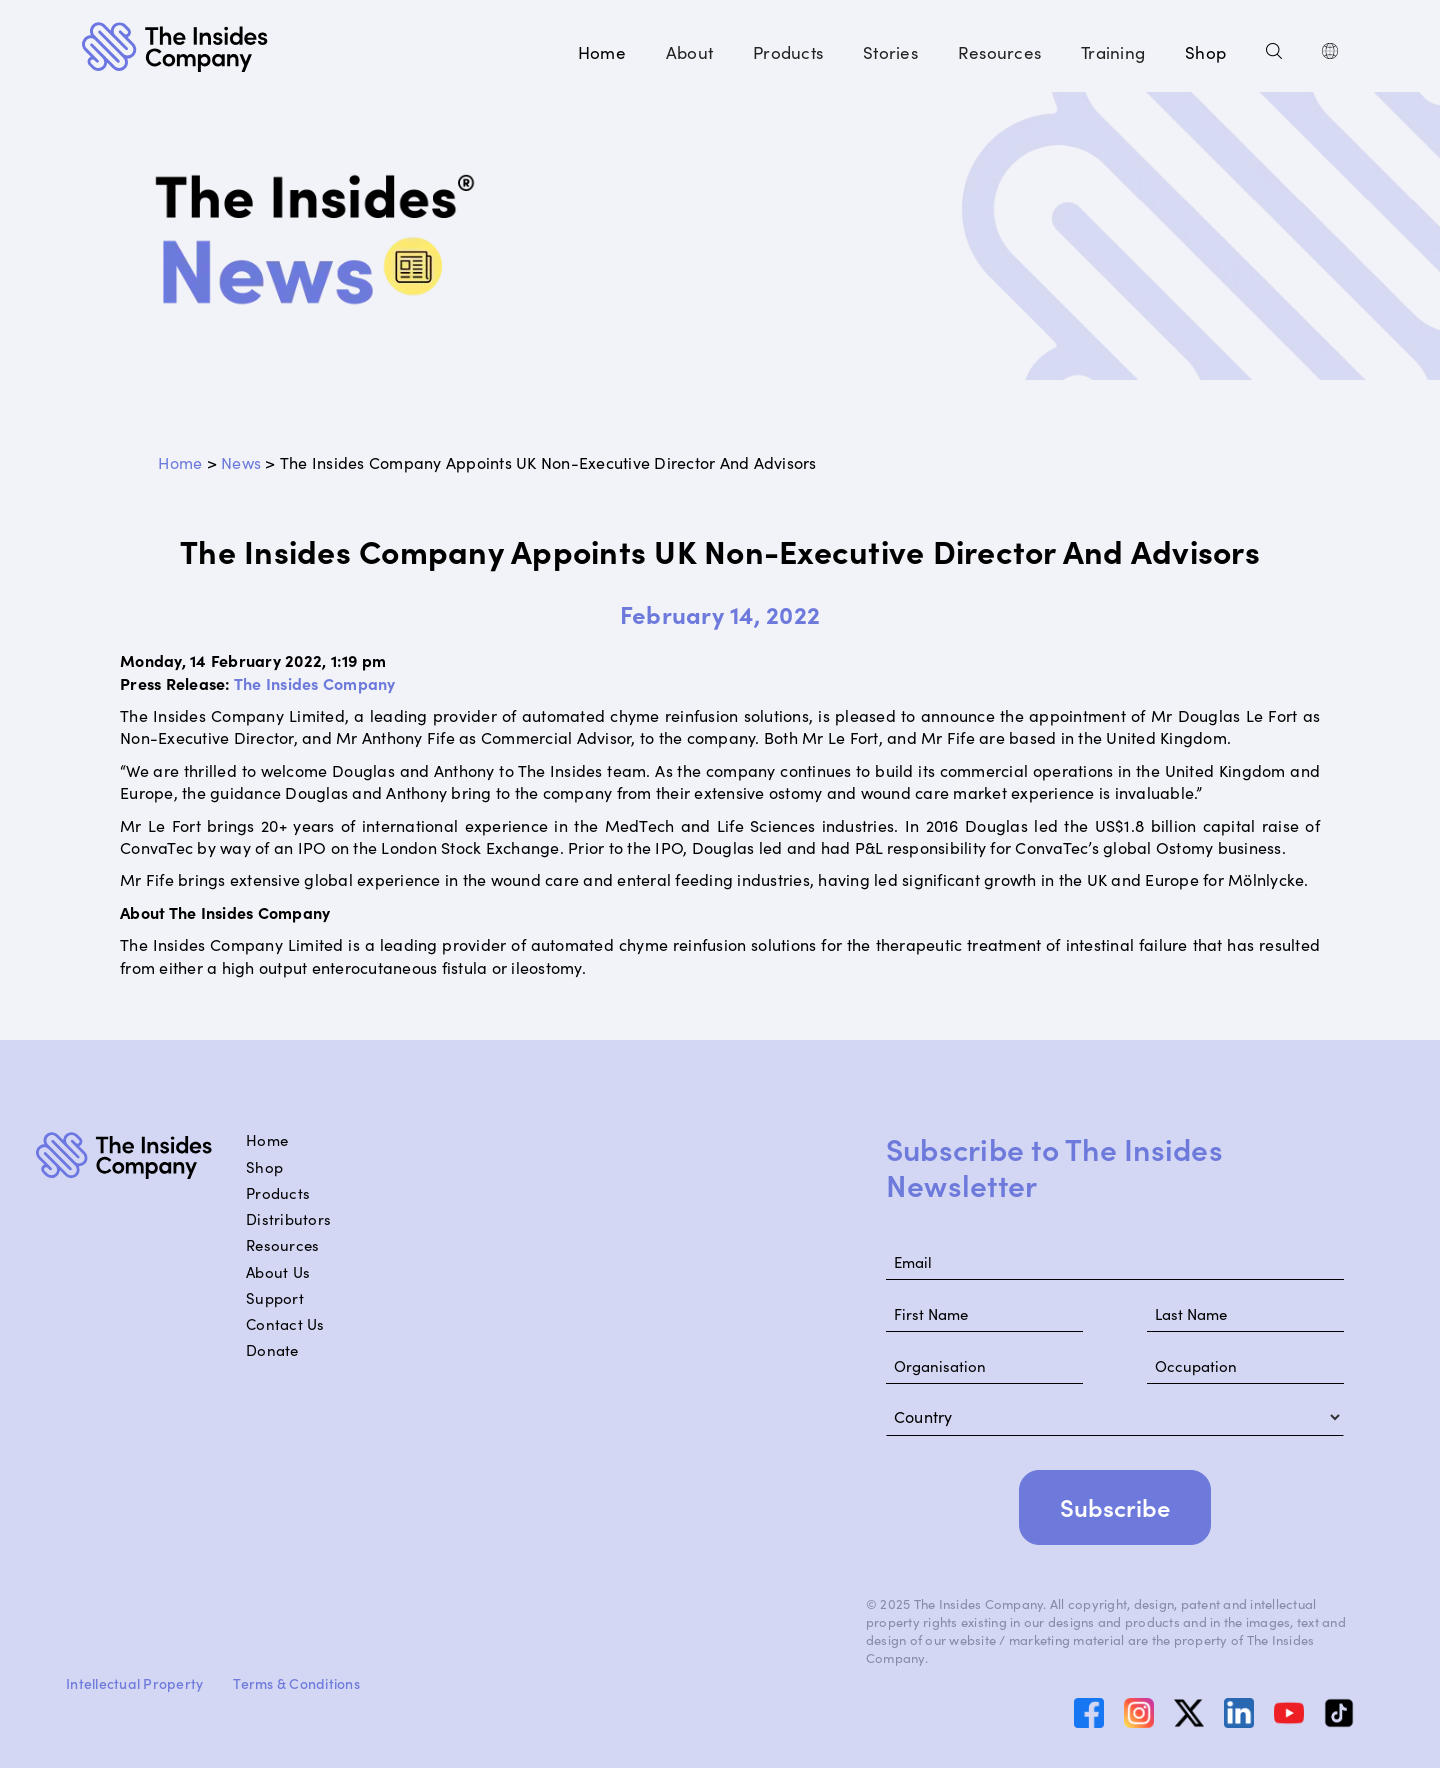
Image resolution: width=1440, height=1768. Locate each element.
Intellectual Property (134, 1683)
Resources (282, 1245)
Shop (1205, 52)
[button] (689, 52)
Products (278, 1193)
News (241, 462)
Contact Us (285, 1324)
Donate (272, 1350)
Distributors (288, 1219)
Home (602, 52)
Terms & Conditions (296, 1683)
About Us (278, 1272)
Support (275, 1298)
